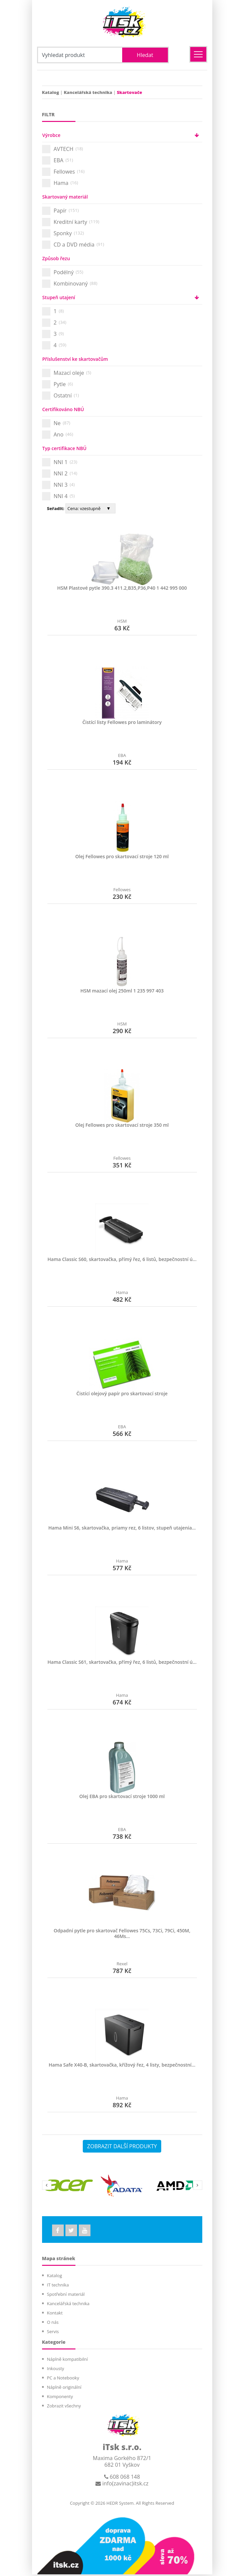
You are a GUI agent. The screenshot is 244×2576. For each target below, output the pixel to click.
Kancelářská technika (88, 92)
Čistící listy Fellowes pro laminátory (122, 722)
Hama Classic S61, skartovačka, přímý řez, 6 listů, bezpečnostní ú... (122, 1662)
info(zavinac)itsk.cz (121, 2485)
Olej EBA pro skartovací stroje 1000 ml (122, 1796)
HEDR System (119, 2505)
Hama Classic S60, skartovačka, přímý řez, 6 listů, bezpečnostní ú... (122, 1259)
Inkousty (55, 2370)
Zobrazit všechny (64, 2407)
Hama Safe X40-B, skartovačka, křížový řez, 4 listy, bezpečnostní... (122, 2065)
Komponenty (60, 2398)
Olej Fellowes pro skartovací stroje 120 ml (122, 856)
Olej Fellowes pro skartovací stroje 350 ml (122, 1125)
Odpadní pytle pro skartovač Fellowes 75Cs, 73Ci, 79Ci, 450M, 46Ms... (122, 1933)
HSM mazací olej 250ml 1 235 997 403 (122, 990)
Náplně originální (64, 2389)
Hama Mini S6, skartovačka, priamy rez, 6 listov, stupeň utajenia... (122, 1528)
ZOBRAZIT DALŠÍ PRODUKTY (122, 2146)
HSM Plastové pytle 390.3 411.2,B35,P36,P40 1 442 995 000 (122, 588)
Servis (53, 2333)
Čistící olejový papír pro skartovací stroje (122, 1393)
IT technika (58, 2286)
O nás (53, 2324)
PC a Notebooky (63, 2379)
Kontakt (55, 2314)
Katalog (50, 92)
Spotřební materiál (66, 2296)
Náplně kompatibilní (67, 2361)
